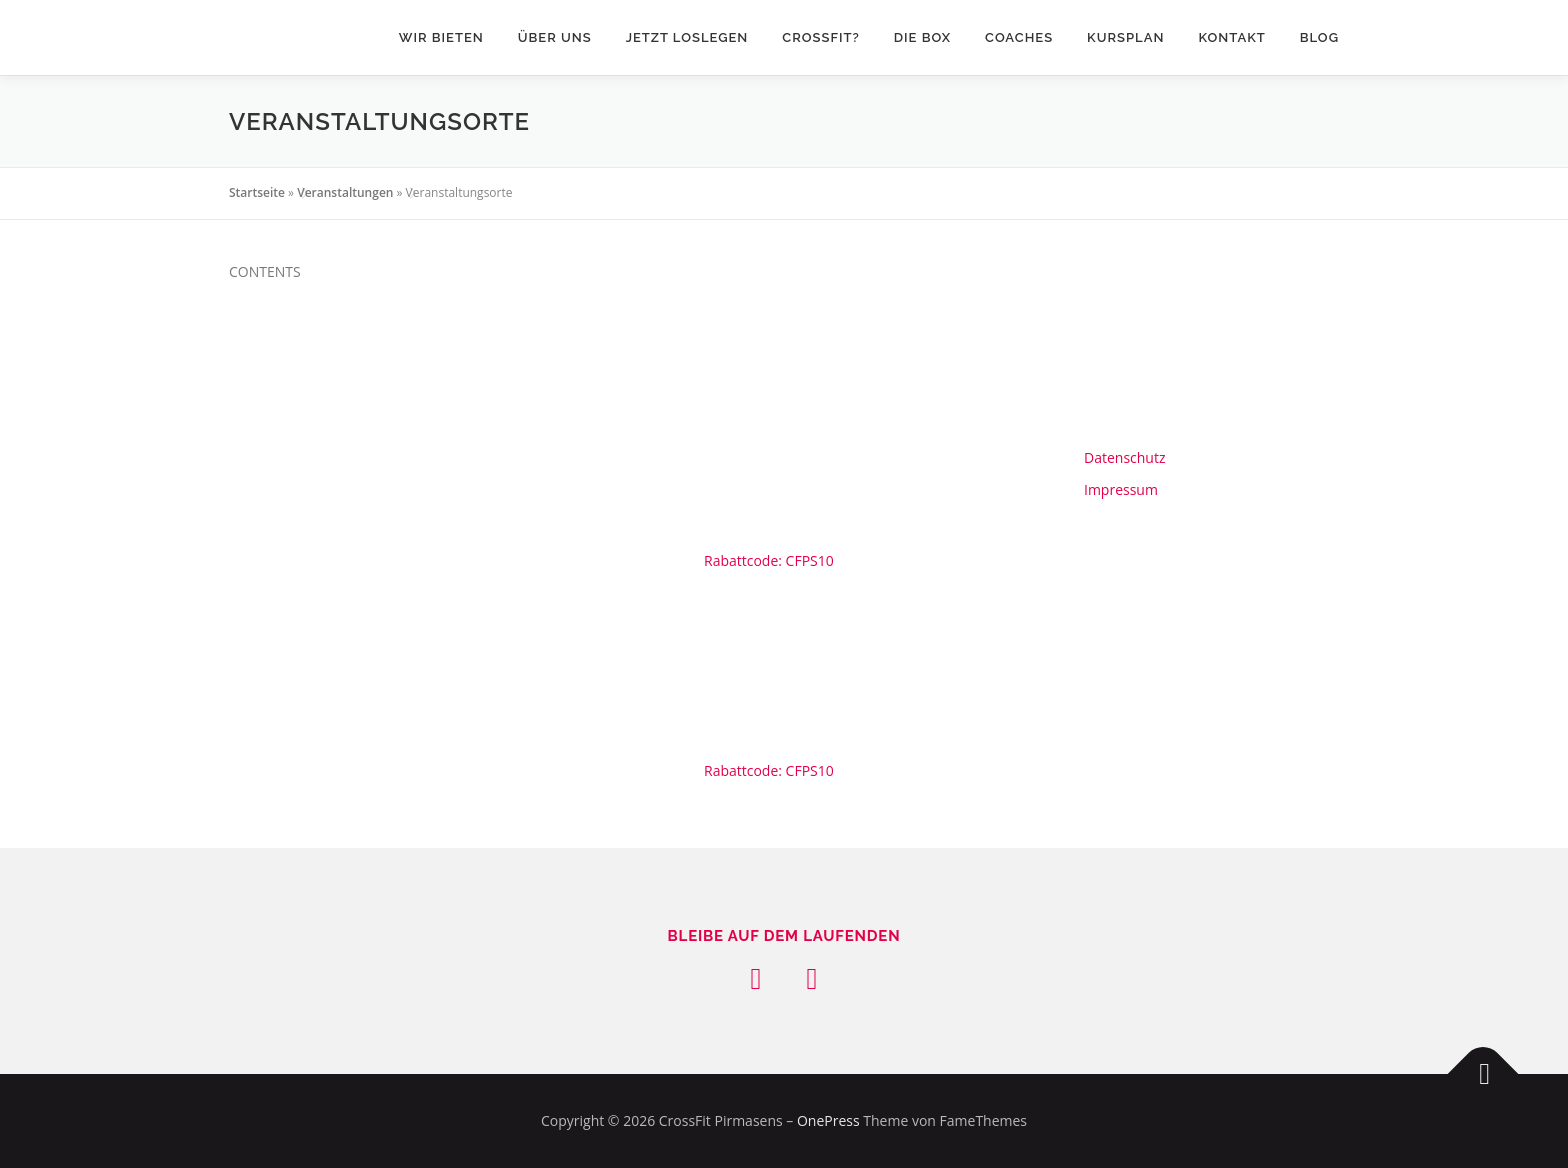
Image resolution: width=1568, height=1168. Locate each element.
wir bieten (441, 37)
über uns (555, 37)
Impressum (1121, 489)
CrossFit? (820, 37)
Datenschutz (1124, 457)
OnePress (828, 1120)
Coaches (1019, 37)
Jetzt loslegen (687, 37)
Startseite (257, 192)
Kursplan (1125, 37)
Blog (1319, 37)
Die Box (922, 37)
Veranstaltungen (345, 192)
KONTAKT (1231, 37)
